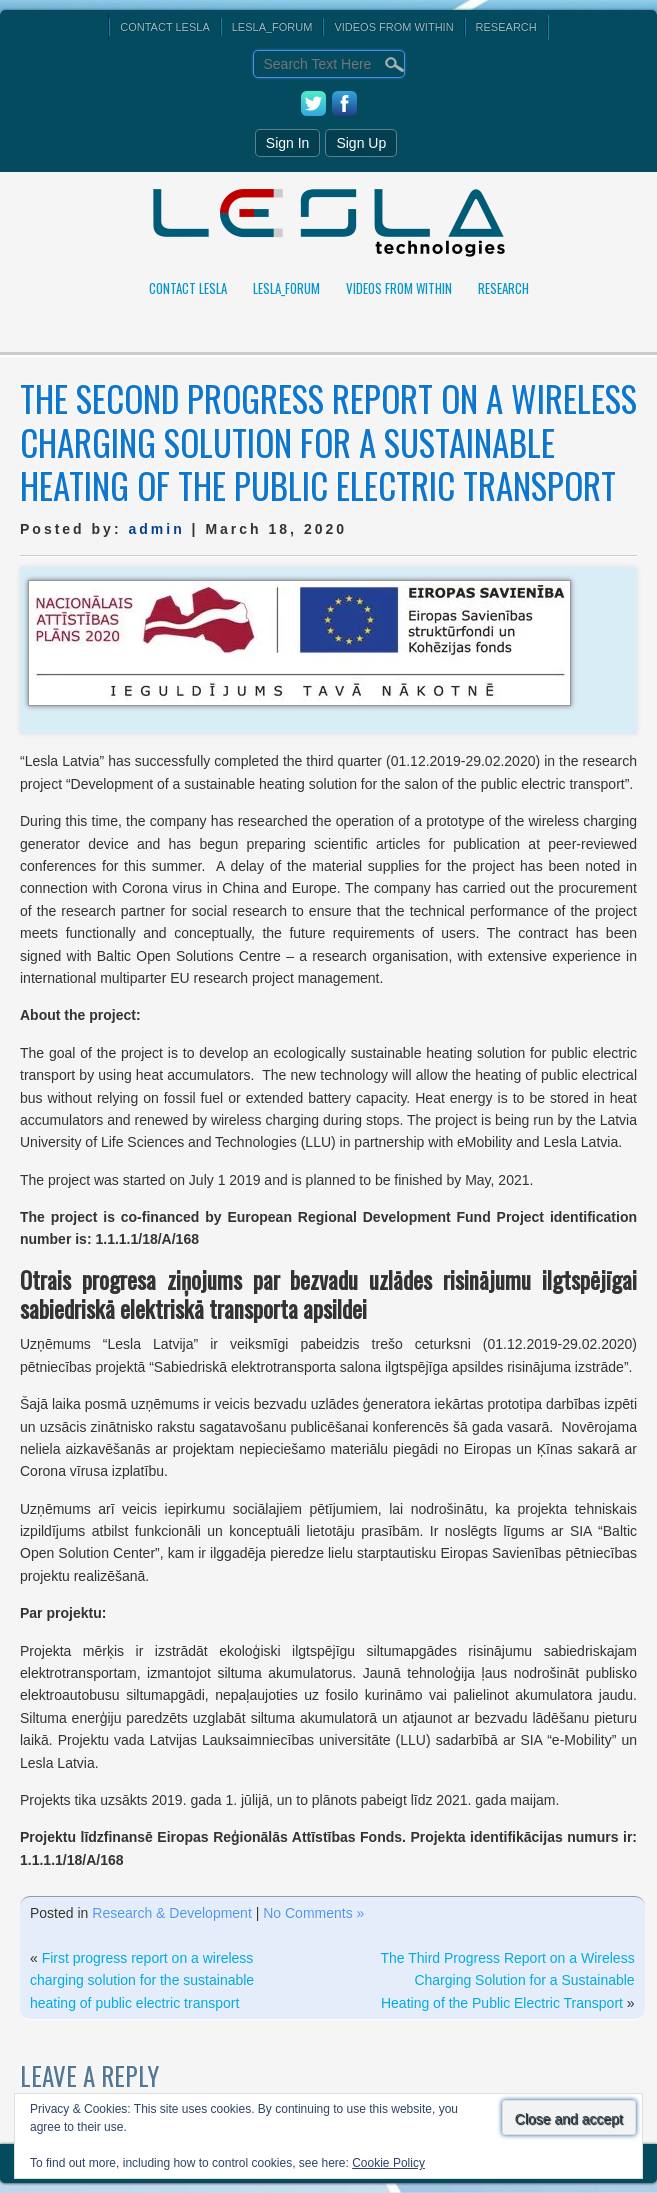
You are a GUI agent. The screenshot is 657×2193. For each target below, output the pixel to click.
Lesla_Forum (272, 27)
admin (156, 529)
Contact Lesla (164, 27)
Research (506, 27)
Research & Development (172, 1913)
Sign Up (361, 143)
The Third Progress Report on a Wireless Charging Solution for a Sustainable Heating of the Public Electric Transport (507, 1980)
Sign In (288, 143)
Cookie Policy (388, 2163)
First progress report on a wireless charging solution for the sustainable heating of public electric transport (142, 1980)
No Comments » (313, 1913)
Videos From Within (393, 27)
